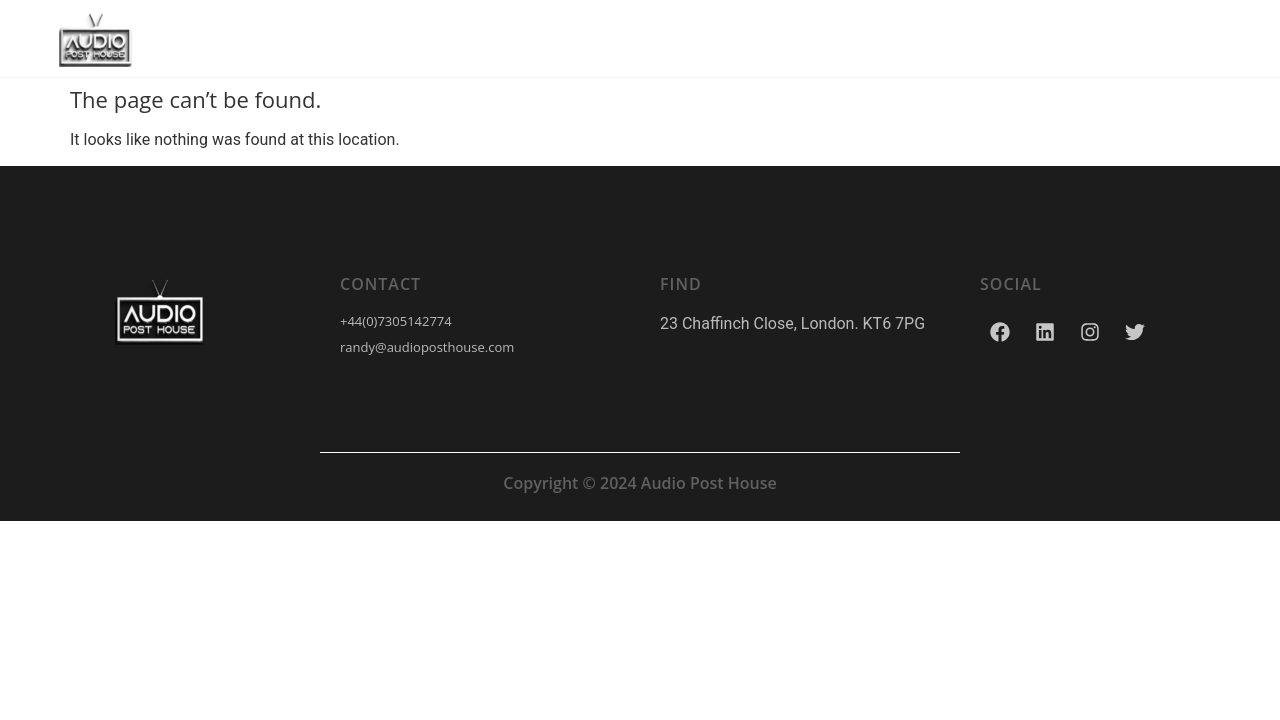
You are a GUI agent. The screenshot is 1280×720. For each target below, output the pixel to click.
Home (458, 38)
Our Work (689, 38)
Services (564, 38)
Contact (812, 38)
